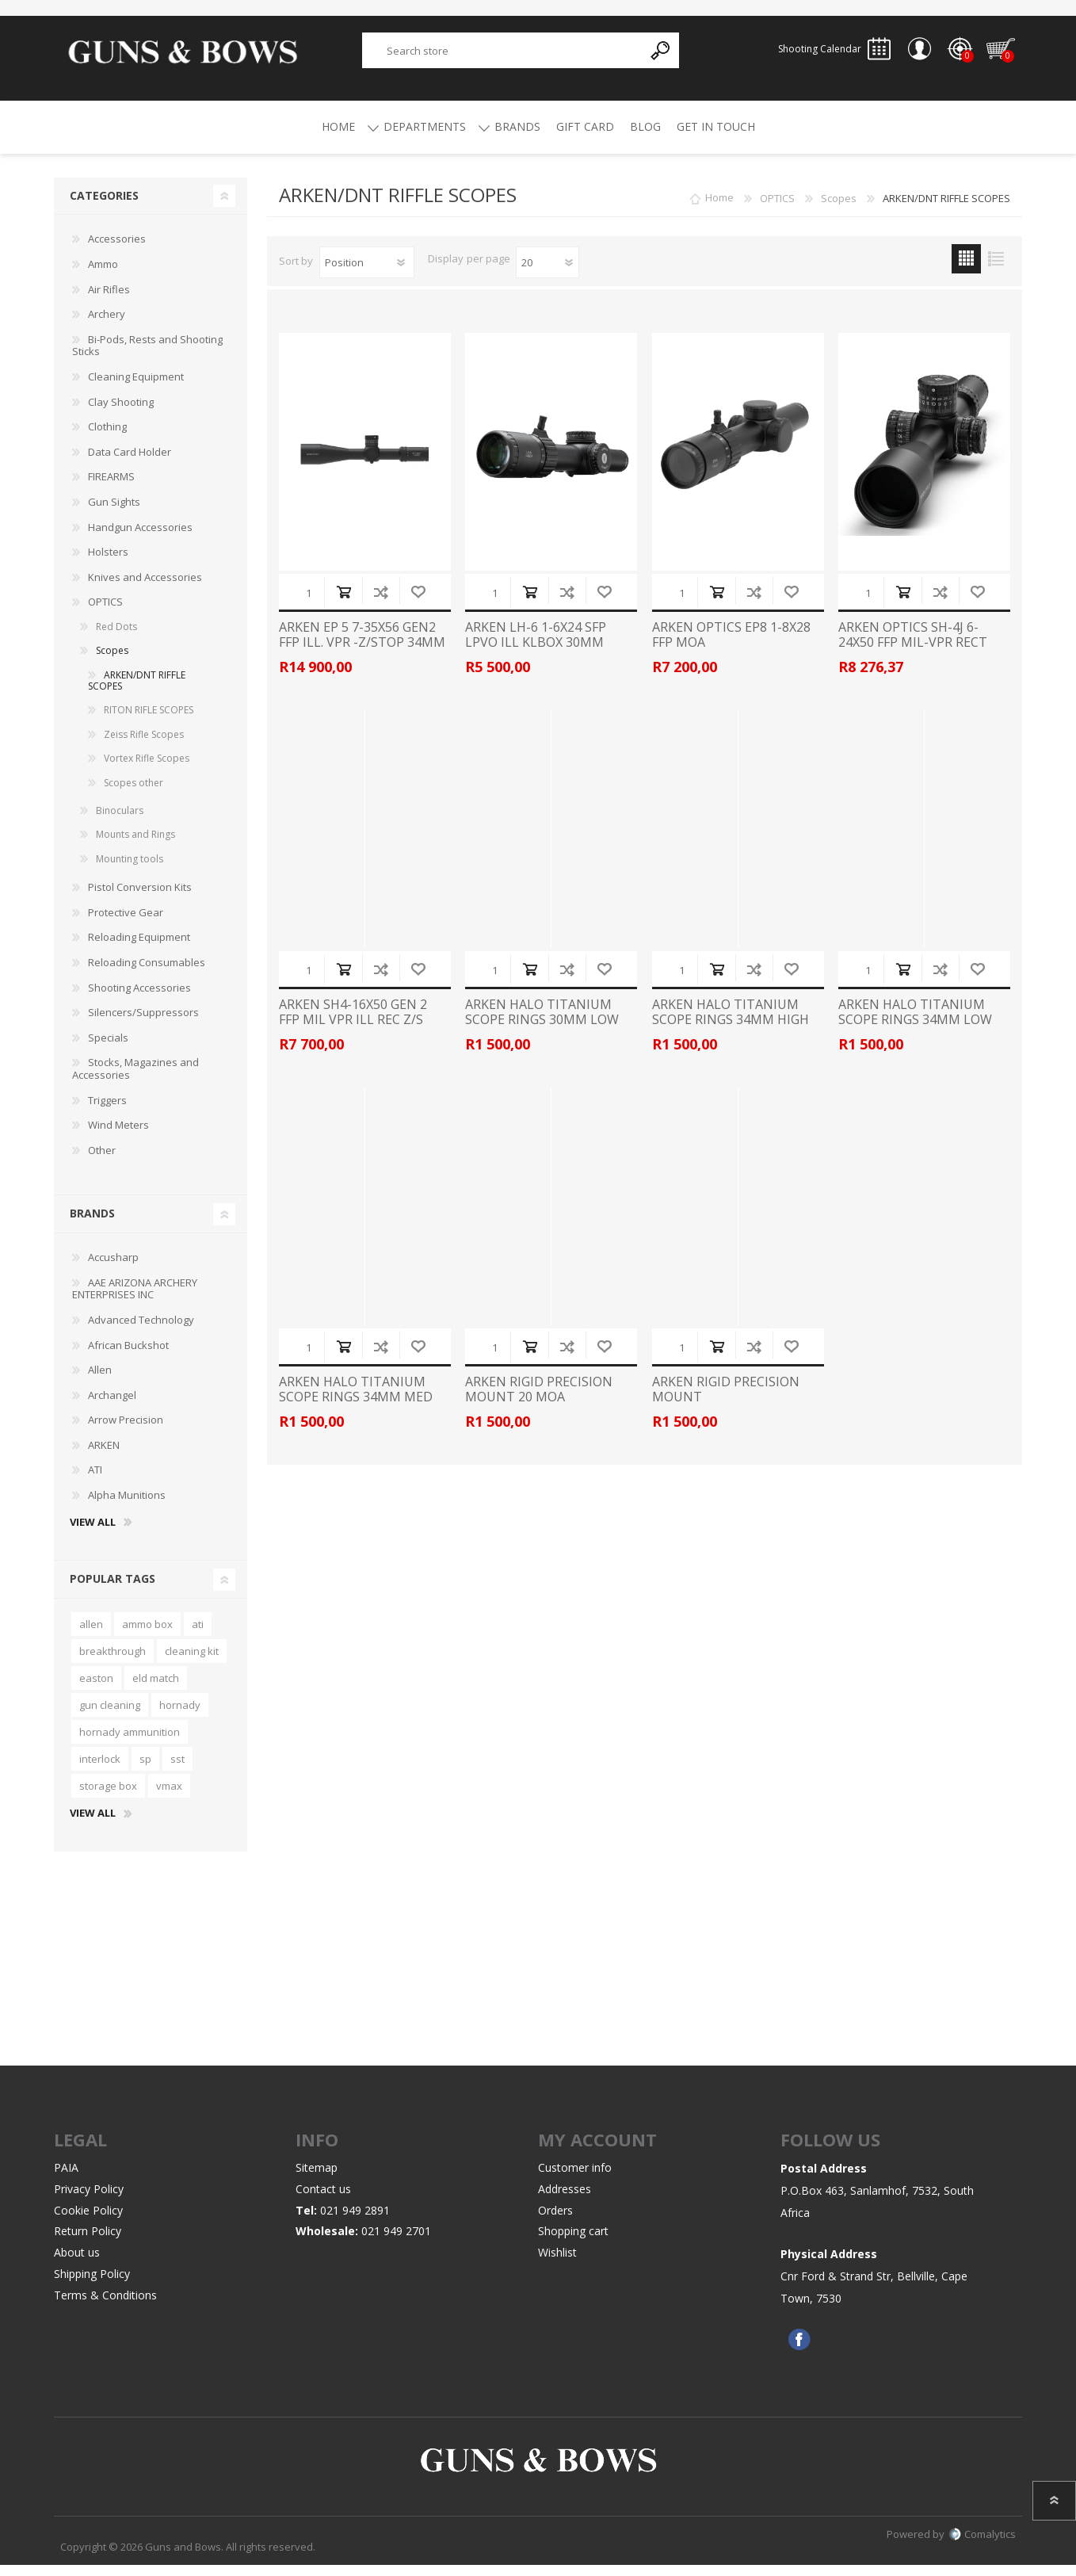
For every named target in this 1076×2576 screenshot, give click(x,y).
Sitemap (317, 2178)
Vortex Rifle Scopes (146, 769)
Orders (555, 2221)
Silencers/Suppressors (143, 1023)
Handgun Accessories (140, 538)
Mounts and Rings (135, 845)
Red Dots (116, 637)
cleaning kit (192, 1662)
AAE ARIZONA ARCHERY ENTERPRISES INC (134, 1299)
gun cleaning (109, 1716)
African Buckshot (128, 1356)
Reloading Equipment (139, 948)
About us (77, 2263)
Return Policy (87, 2241)
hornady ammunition (129, 1743)
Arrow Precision (125, 1431)
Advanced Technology (141, 1331)
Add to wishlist (418, 603)
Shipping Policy (92, 2284)
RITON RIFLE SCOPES (148, 721)
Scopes (112, 661)
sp (145, 1770)
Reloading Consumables (146, 973)
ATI (95, 1480)
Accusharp (113, 1268)
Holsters (108, 563)
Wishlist (557, 2263)
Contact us (323, 2199)
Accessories (117, 250)
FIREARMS (111, 487)
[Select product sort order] (366, 273)
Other (102, 1161)
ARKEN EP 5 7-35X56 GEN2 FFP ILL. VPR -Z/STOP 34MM (362, 646)
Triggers (107, 1111)
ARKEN (104, 1456)
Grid (966, 270)
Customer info (575, 2178)
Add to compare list (380, 603)
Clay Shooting (121, 413)
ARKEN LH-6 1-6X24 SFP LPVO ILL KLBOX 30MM (535, 646)
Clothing (107, 437)
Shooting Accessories (139, 999)
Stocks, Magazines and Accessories (135, 1079)
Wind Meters (118, 1136)
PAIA (66, 2178)
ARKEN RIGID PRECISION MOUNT (725, 1400)
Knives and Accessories (145, 588)
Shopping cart (992, 54)
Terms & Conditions (105, 2306)
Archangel (112, 1406)
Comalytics (982, 2545)
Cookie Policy (88, 2221)
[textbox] (503, 56)
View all (93, 1533)
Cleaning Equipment (136, 387)
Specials (108, 1048)
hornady (179, 1716)
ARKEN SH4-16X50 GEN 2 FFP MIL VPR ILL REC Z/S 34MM (353, 1031)
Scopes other (133, 794)
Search (661, 56)
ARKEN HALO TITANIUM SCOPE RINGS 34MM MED (356, 1400)
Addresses (564, 2199)
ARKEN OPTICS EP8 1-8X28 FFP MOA (731, 646)
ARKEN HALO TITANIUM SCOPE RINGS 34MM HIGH (730, 1023)
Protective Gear (125, 923)
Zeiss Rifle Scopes (144, 745)
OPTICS (105, 613)
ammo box (147, 1635)
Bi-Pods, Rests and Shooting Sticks (147, 356)
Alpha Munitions (127, 1506)
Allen (100, 1381)
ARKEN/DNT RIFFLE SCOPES (136, 691)
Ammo (103, 275)
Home (719, 209)
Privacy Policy (89, 2199)
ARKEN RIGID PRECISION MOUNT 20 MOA (538, 1400)
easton (96, 1689)
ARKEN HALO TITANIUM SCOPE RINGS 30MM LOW (542, 1023)
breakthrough (112, 1662)
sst (177, 1770)
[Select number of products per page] (547, 273)
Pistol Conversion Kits (140, 898)
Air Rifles (109, 300)
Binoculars (119, 821)
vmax (169, 1797)
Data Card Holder (129, 463)
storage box (108, 1797)
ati (198, 1635)
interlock (99, 1770)
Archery (106, 325)
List (995, 270)
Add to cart (343, 603)
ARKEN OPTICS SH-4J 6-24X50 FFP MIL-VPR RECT (912, 646)
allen (91, 1635)
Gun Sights (114, 513)
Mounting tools (129, 870)
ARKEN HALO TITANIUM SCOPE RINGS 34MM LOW (915, 1023)
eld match (155, 1689)
